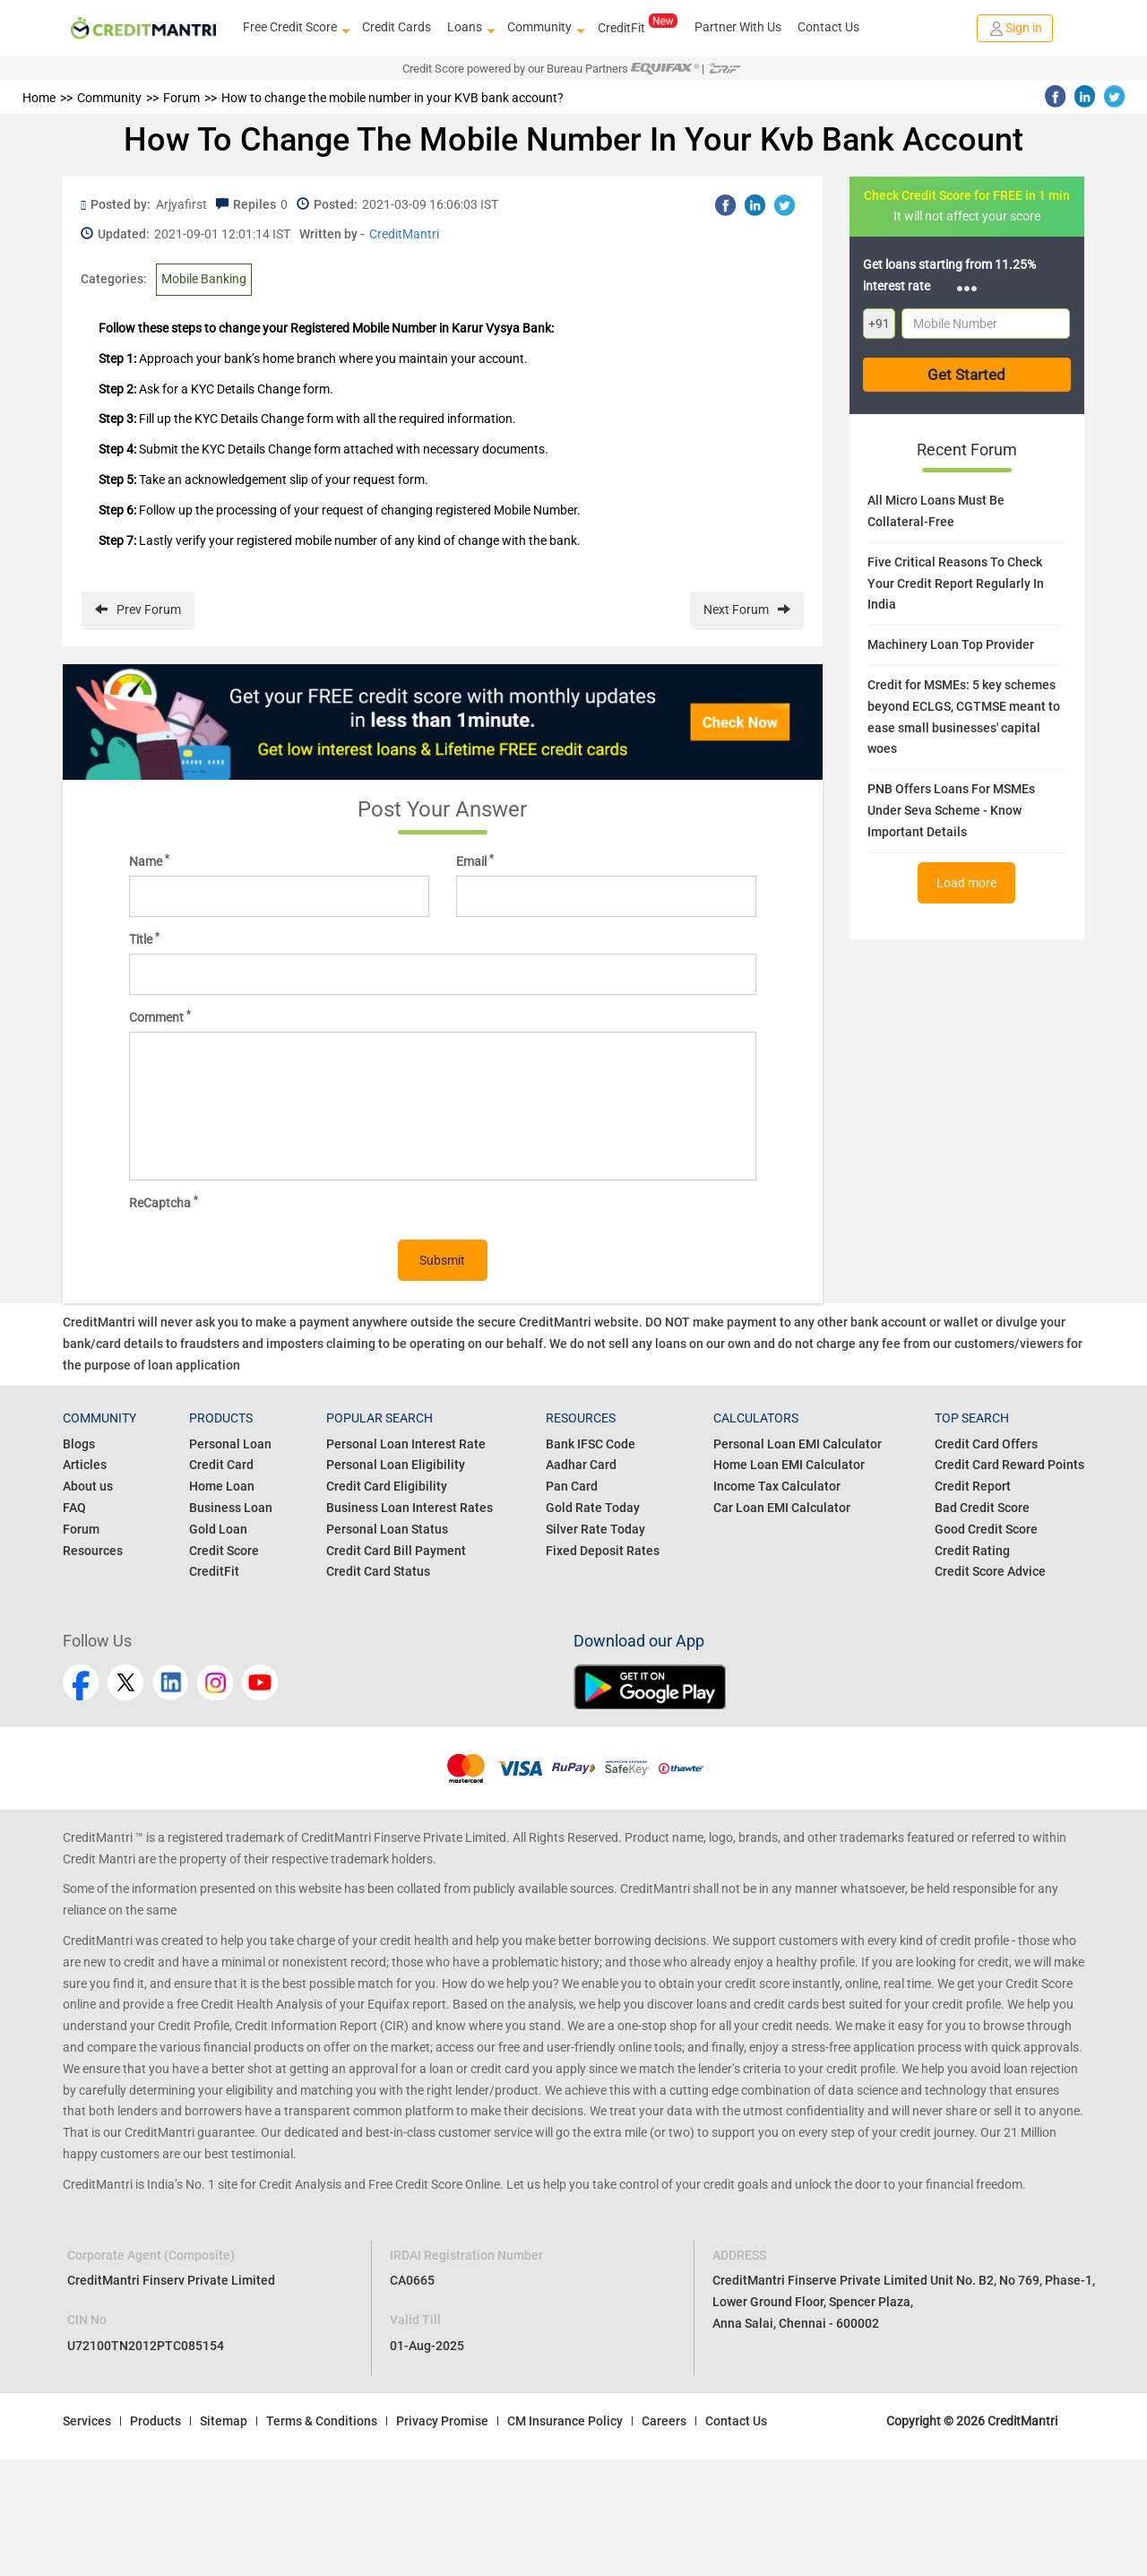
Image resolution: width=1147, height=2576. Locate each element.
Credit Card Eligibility (386, 1486)
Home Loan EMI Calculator (789, 1464)
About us (88, 1486)
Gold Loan (218, 1529)
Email (475, 860)
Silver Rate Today (595, 1529)
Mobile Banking (203, 279)
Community (544, 28)
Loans (469, 28)
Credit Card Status (378, 1571)
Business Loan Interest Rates (409, 1507)
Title (144, 938)
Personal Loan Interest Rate (406, 1444)
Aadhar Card (581, 1464)
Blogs (79, 1444)
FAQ (74, 1507)
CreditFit (637, 27)
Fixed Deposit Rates (603, 1550)
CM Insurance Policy (565, 2421)
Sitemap (223, 2421)
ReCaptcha (163, 1202)
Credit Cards (396, 27)
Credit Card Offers (986, 1444)
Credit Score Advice (990, 1571)
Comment (160, 1016)
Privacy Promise (442, 2421)
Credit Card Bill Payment (396, 1550)
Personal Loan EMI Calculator (797, 1444)
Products (155, 2421)
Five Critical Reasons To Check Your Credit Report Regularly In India (955, 583)
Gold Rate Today (593, 1507)
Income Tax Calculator (777, 1486)
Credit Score (224, 1550)
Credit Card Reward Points (1009, 1464)
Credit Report (973, 1486)
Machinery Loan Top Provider (950, 644)
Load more (966, 883)
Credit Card (221, 1464)
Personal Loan (230, 1444)
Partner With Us (737, 27)
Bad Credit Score (982, 1507)
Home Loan (221, 1486)
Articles (85, 1464)
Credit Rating (972, 1550)
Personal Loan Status (387, 1529)
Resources (93, 1550)
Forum (81, 1529)
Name (149, 860)
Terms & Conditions (321, 2421)
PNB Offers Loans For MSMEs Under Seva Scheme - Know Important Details (951, 810)
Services (87, 2421)
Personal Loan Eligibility (395, 1464)
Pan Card (572, 1486)
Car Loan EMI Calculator (781, 1507)
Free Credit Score (294, 28)
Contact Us (828, 27)
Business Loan (230, 1507)
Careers (664, 2421)
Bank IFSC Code (590, 1444)
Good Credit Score (986, 1529)
